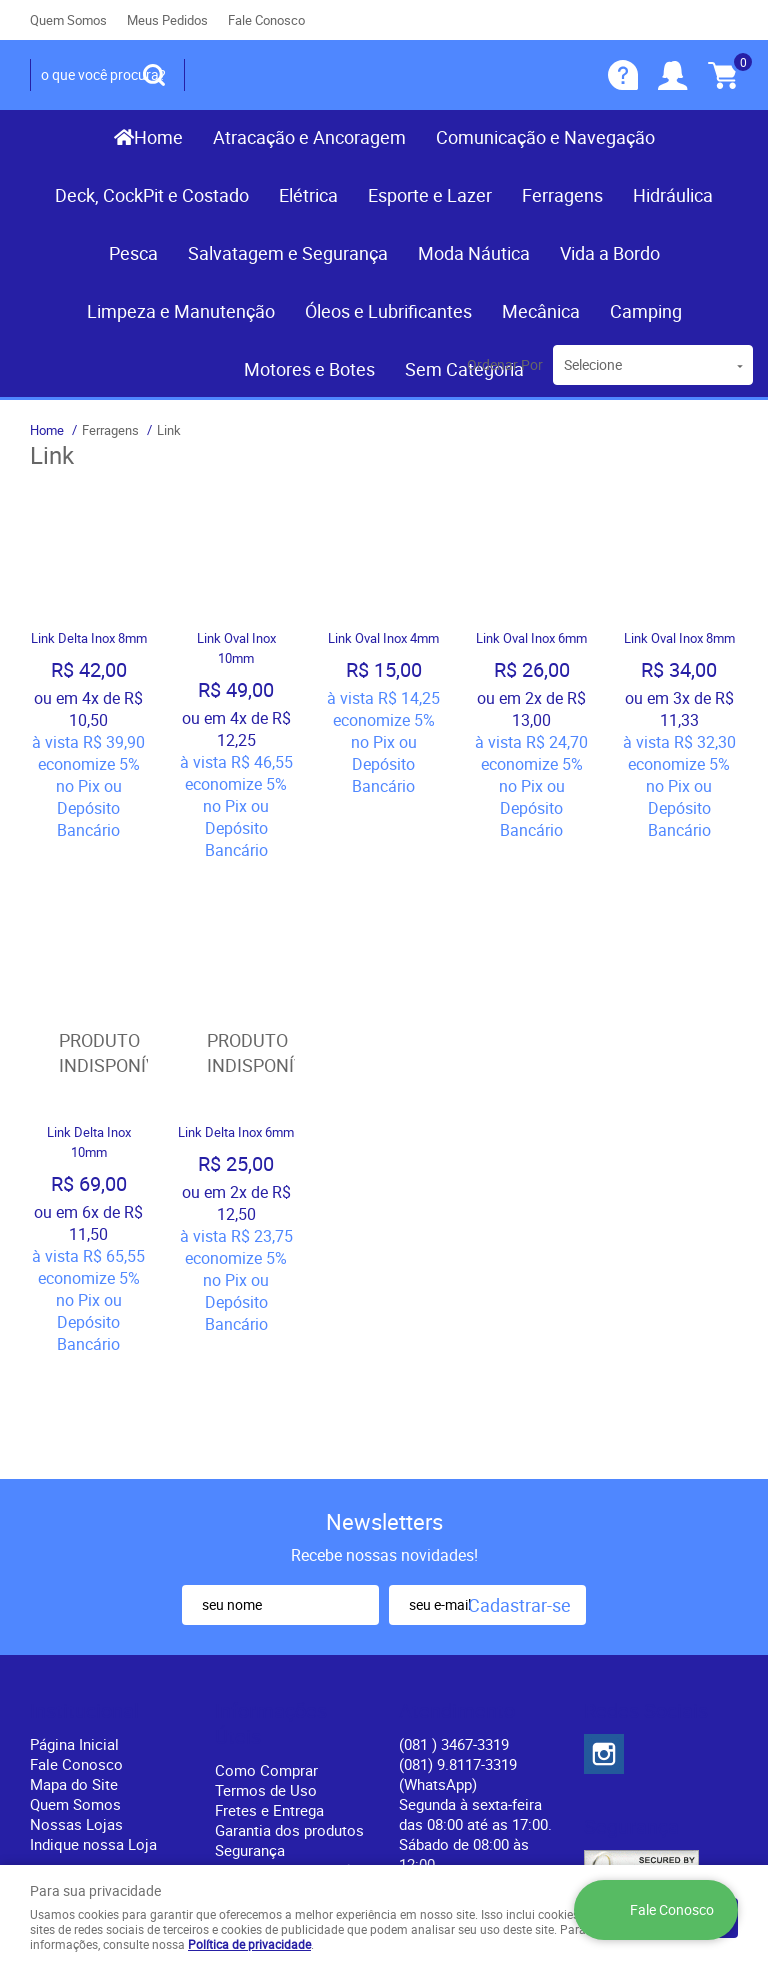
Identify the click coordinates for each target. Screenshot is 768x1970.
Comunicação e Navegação (545, 137)
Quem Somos (68, 20)
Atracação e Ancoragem (309, 137)
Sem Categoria (464, 369)
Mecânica (541, 311)
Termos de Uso (266, 1582)
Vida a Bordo (610, 253)
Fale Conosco (266, 20)
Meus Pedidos (167, 20)
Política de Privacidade (291, 1682)
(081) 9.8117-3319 (458, 1566)
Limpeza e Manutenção (181, 311)
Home (158, 137)
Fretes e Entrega (269, 1602)
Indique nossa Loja (93, 1636)
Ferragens (562, 195)
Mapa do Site (74, 1576)
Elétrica (308, 195)
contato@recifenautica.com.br (500, 1676)
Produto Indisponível (89, 950)
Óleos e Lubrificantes (388, 311)
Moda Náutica (474, 253)
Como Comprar (266, 1562)
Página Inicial (74, 1536)
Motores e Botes (309, 369)
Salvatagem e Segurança (288, 253)
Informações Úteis (271, 1516)
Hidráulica (673, 195)
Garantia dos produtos (289, 1622)
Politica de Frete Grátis (291, 1662)
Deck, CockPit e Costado (152, 195)
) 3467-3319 (454, 1536)
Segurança (250, 1642)
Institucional (84, 1503)
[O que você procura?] (154, 75)
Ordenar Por (505, 364)
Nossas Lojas (76, 1616)
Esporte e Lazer (430, 195)
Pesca (133, 253)
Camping (646, 311)
